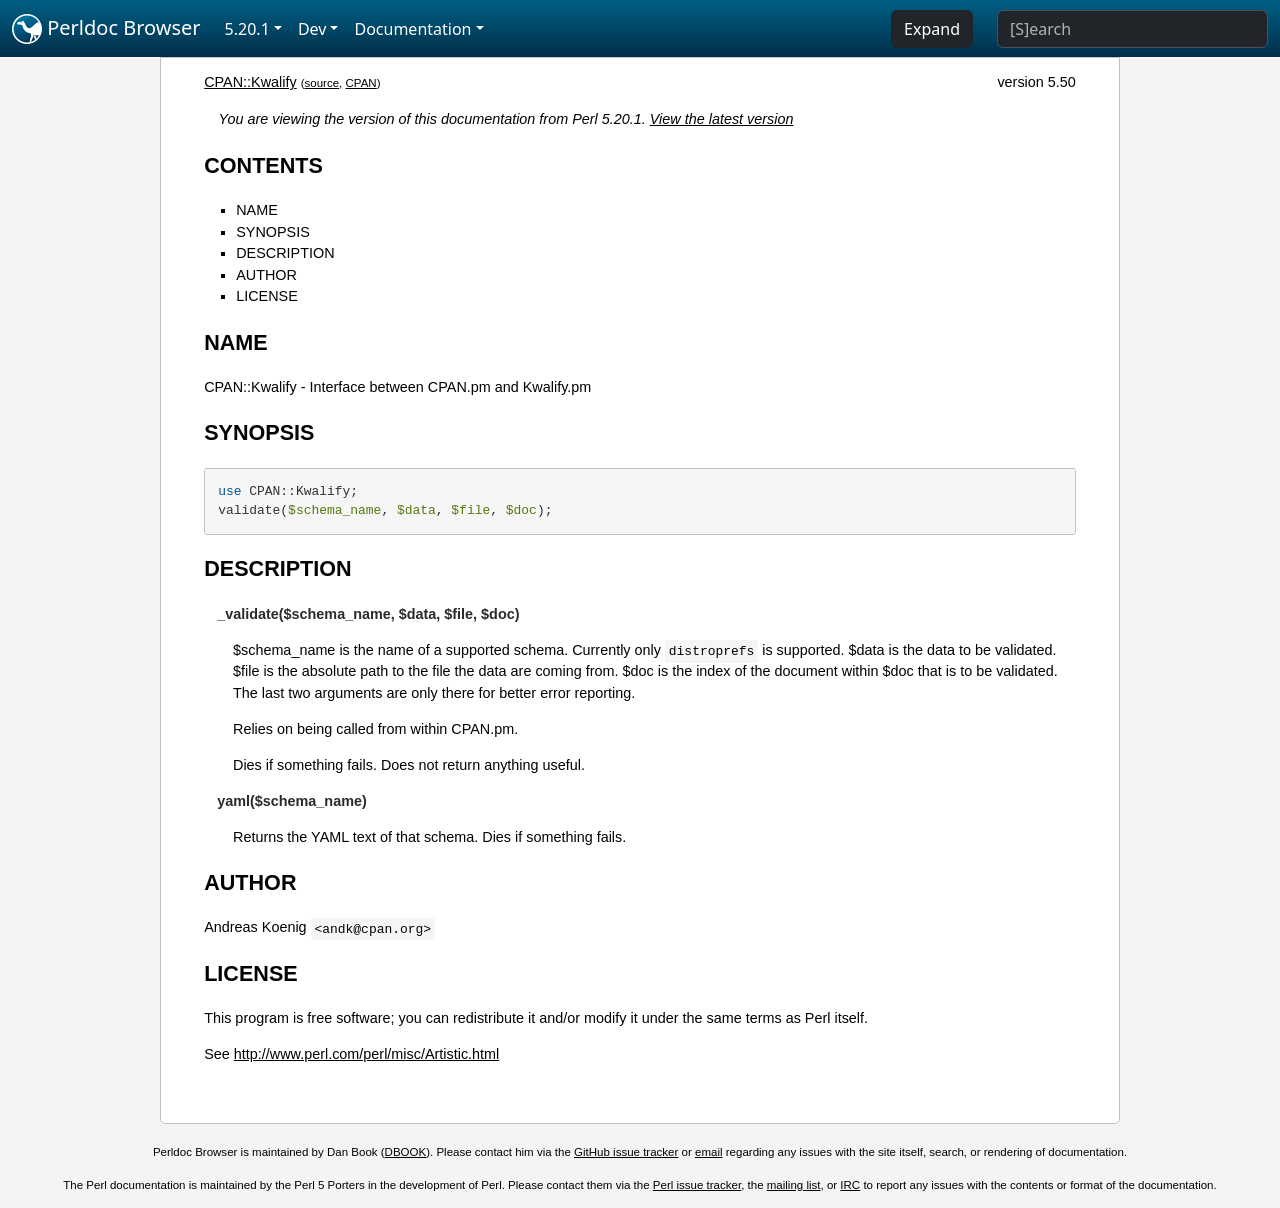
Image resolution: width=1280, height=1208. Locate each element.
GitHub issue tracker (626, 1152)
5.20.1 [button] (247, 29)
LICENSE (267, 296)
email (709, 1152)
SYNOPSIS (273, 232)
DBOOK (406, 1152)
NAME (257, 210)
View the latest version (722, 119)
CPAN (361, 83)
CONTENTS (263, 165)
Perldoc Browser (106, 29)
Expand (932, 29)
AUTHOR (266, 275)
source (322, 83)
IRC (850, 1185)
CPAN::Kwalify (250, 82)
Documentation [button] (412, 29)
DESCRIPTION (285, 253)
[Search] (1132, 29)
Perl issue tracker (697, 1185)
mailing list (794, 1185)
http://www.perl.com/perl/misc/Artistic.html (366, 1054)
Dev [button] (312, 29)
